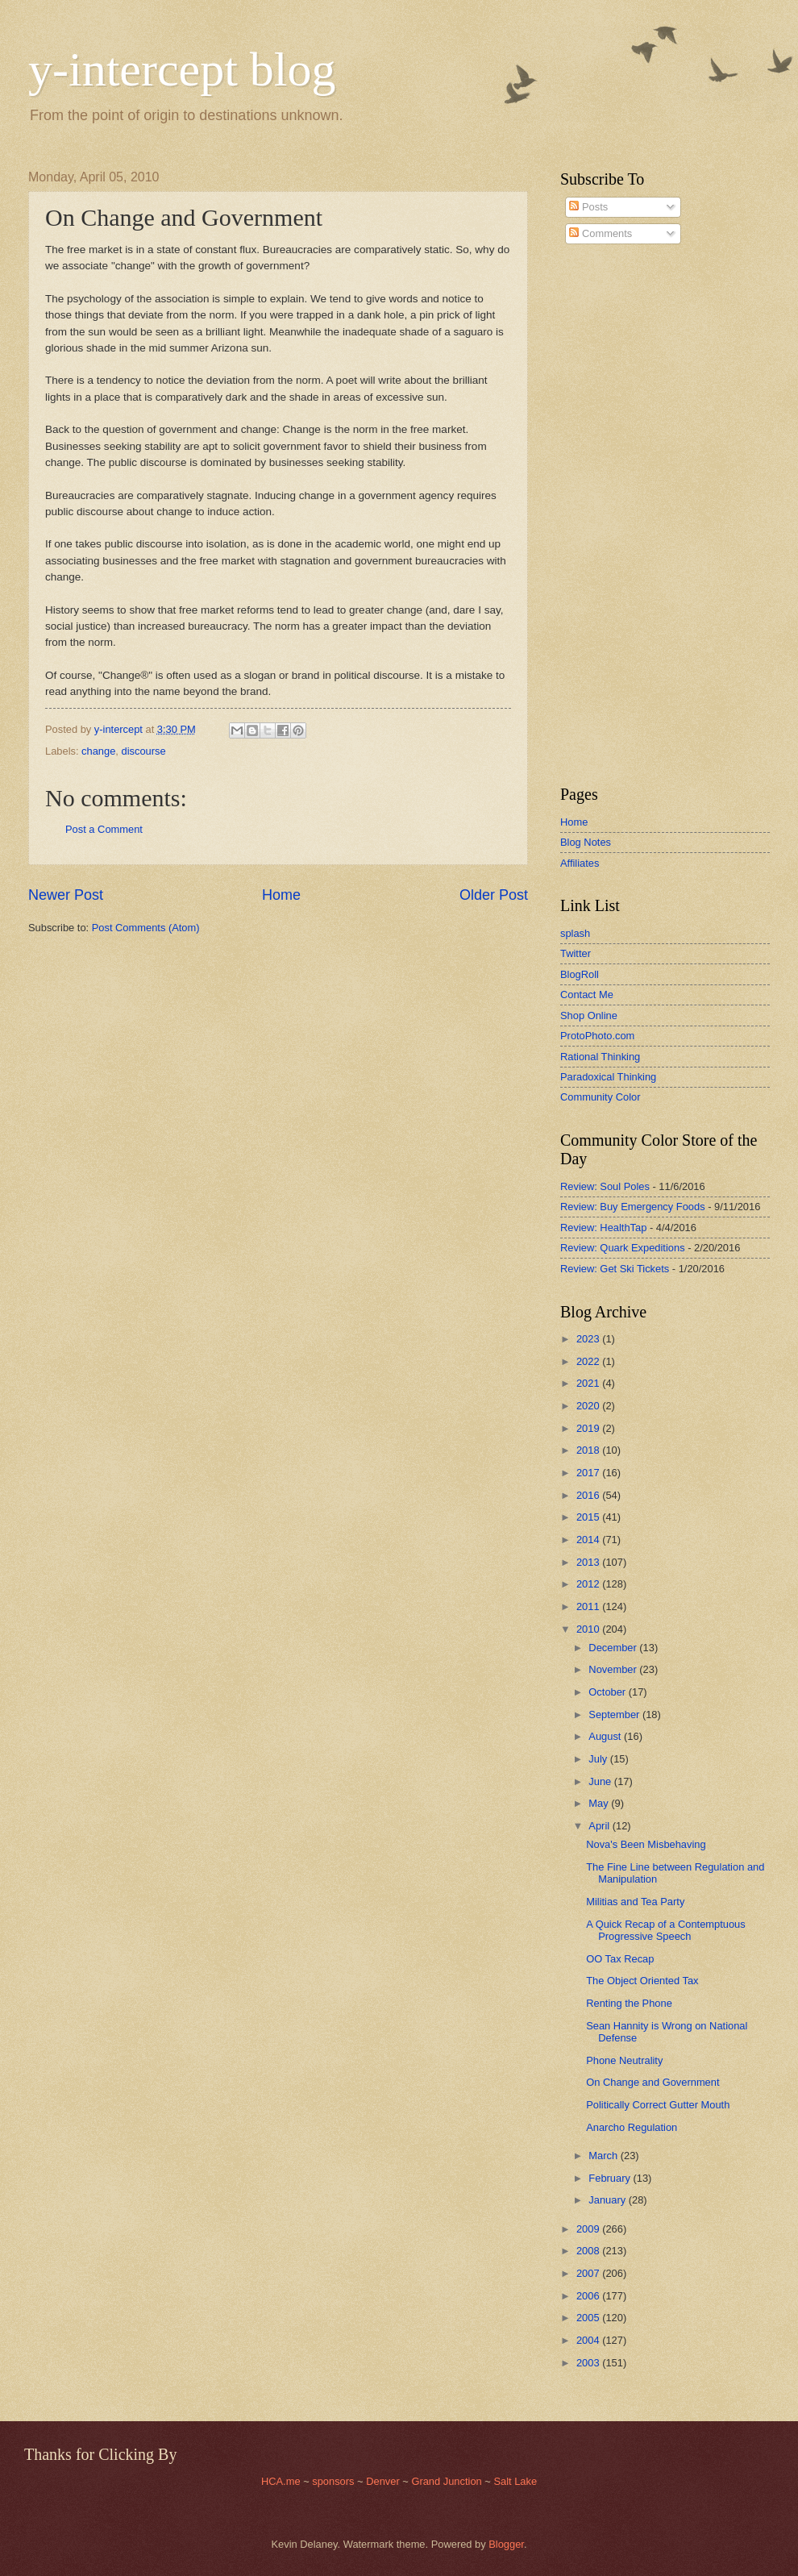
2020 (589, 1406)
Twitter (575, 953)
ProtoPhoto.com (597, 1036)
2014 (589, 1540)
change (98, 751)
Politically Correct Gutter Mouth (657, 2105)
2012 (589, 1584)
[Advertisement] (608, 515)
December (613, 1648)
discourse (144, 751)
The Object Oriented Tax (642, 1981)
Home (281, 895)
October (608, 1692)
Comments (600, 233)
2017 (589, 1473)
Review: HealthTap (603, 1227)
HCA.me (281, 2481)
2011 (589, 1606)
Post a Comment (104, 829)
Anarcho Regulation (631, 2127)
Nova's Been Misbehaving (645, 1844)
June (601, 1781)
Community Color (600, 1097)
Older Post (493, 895)
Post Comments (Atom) (146, 928)
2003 (589, 2363)
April (600, 1826)
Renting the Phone (629, 2003)
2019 (589, 1428)
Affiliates (579, 863)
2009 (589, 2229)
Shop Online (588, 1015)
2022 (589, 1361)
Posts (588, 207)
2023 (589, 1339)
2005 (589, 2318)
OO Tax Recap (620, 1959)
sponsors (334, 2481)
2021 (589, 1383)
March (604, 2155)
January (608, 2200)
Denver (384, 2481)
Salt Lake (515, 2481)
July (598, 1759)
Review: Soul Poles (605, 1186)
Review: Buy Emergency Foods (632, 1207)
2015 (589, 1517)
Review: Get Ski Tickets (614, 1269)
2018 (589, 1450)
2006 (589, 2296)
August (606, 1736)
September (615, 1714)
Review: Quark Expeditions (622, 1248)
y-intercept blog (182, 69)
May (599, 1803)
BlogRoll (579, 974)
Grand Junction (446, 2481)
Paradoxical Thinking (608, 1077)
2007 (589, 2273)
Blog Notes (585, 842)
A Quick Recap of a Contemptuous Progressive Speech (666, 1930)
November (613, 1669)
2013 (589, 1562)
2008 (589, 2251)
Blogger (506, 2544)
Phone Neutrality (624, 2060)
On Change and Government (652, 2082)
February (610, 2178)
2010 (589, 1629)
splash (575, 933)
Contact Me (586, 994)
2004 (589, 2340)
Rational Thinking (600, 1057)
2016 (589, 1495)
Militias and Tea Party (635, 1902)
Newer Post (65, 895)
